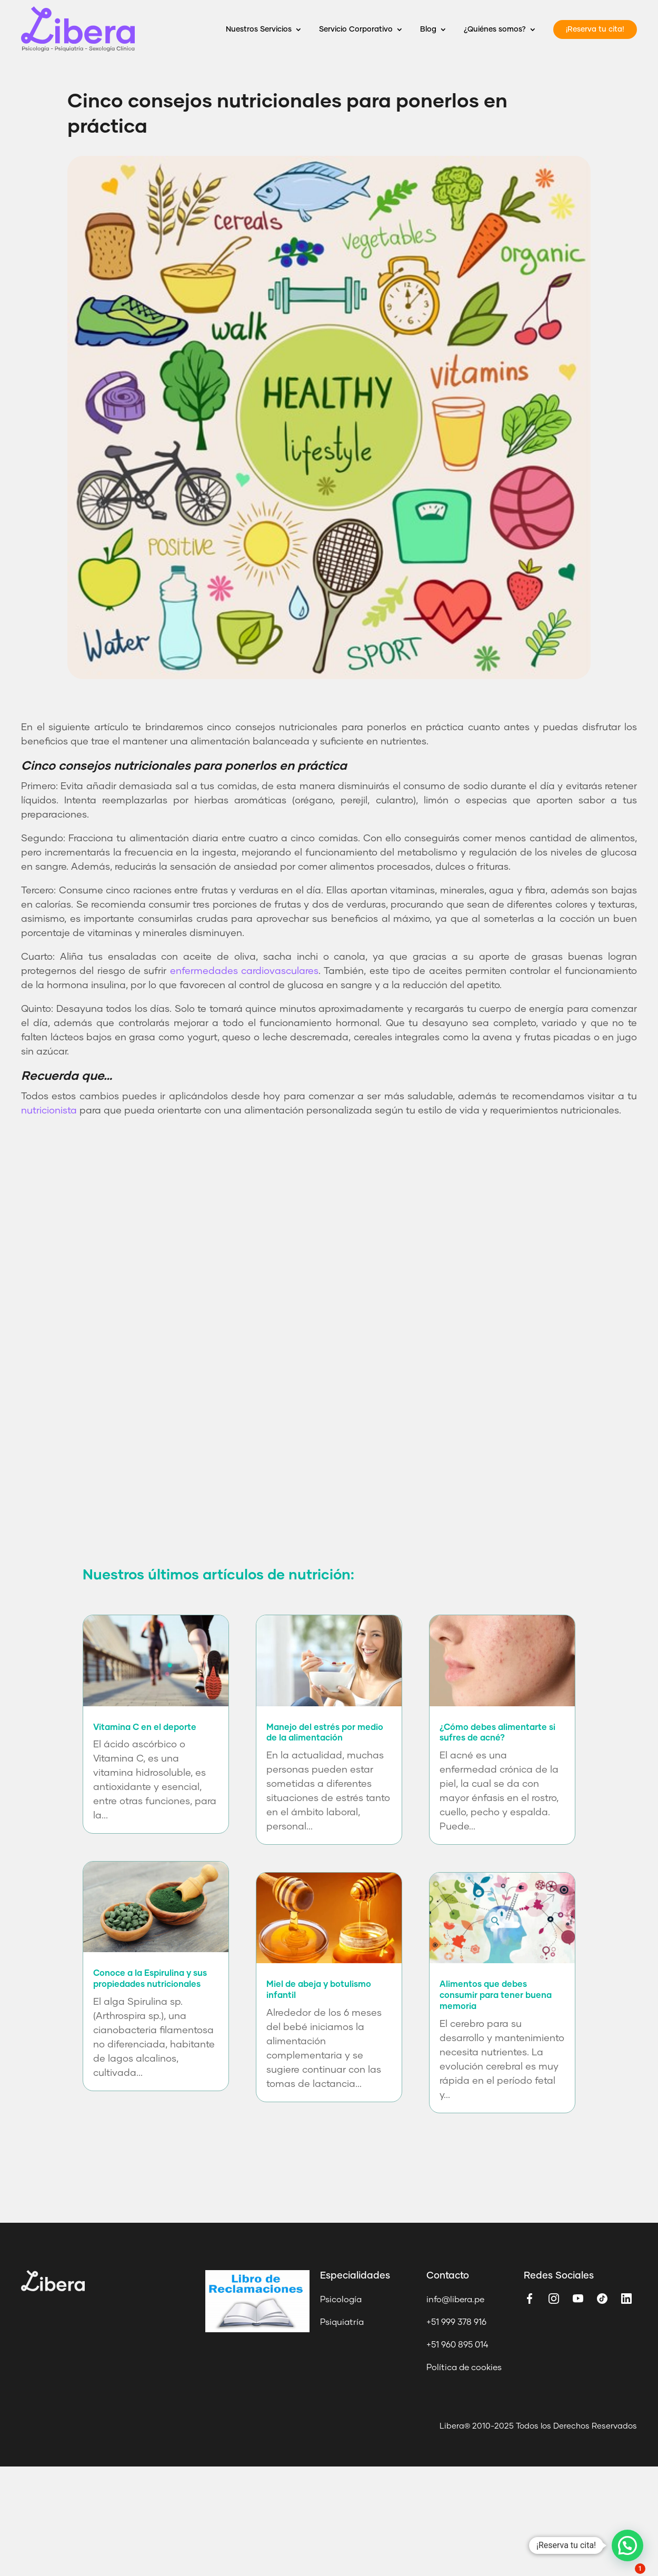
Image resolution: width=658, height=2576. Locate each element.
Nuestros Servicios (259, 29)
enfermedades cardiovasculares (244, 971)
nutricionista (49, 1111)
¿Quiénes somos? (495, 29)
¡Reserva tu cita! (595, 29)
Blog (428, 29)
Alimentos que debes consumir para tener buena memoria (496, 1995)
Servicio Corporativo (356, 29)
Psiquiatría (342, 2322)
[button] (627, 2545)
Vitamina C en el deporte (144, 1727)
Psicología (341, 2299)
